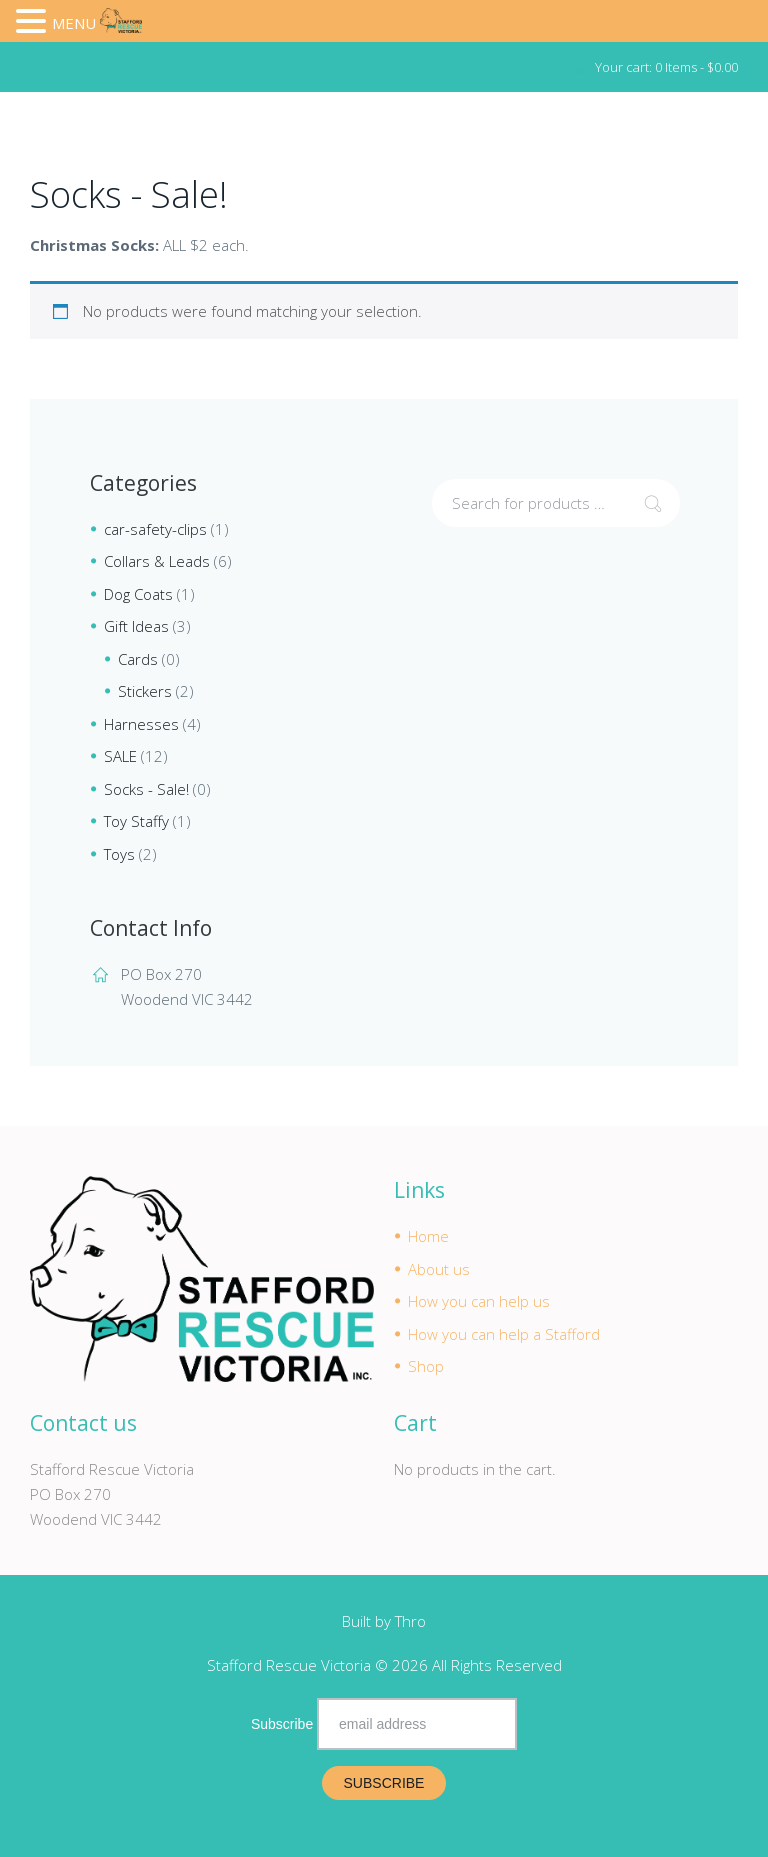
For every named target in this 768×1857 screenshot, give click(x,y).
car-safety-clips (155, 529)
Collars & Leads (157, 561)
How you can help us (479, 1301)
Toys (119, 854)
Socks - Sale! (146, 789)
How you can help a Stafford (504, 1334)
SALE (120, 756)
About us (439, 1269)
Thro (410, 1621)
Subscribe (282, 1724)
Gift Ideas (136, 626)
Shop (426, 1366)
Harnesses (141, 724)
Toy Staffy (136, 821)
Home (428, 1236)
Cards (138, 659)
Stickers (145, 691)
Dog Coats (138, 594)
